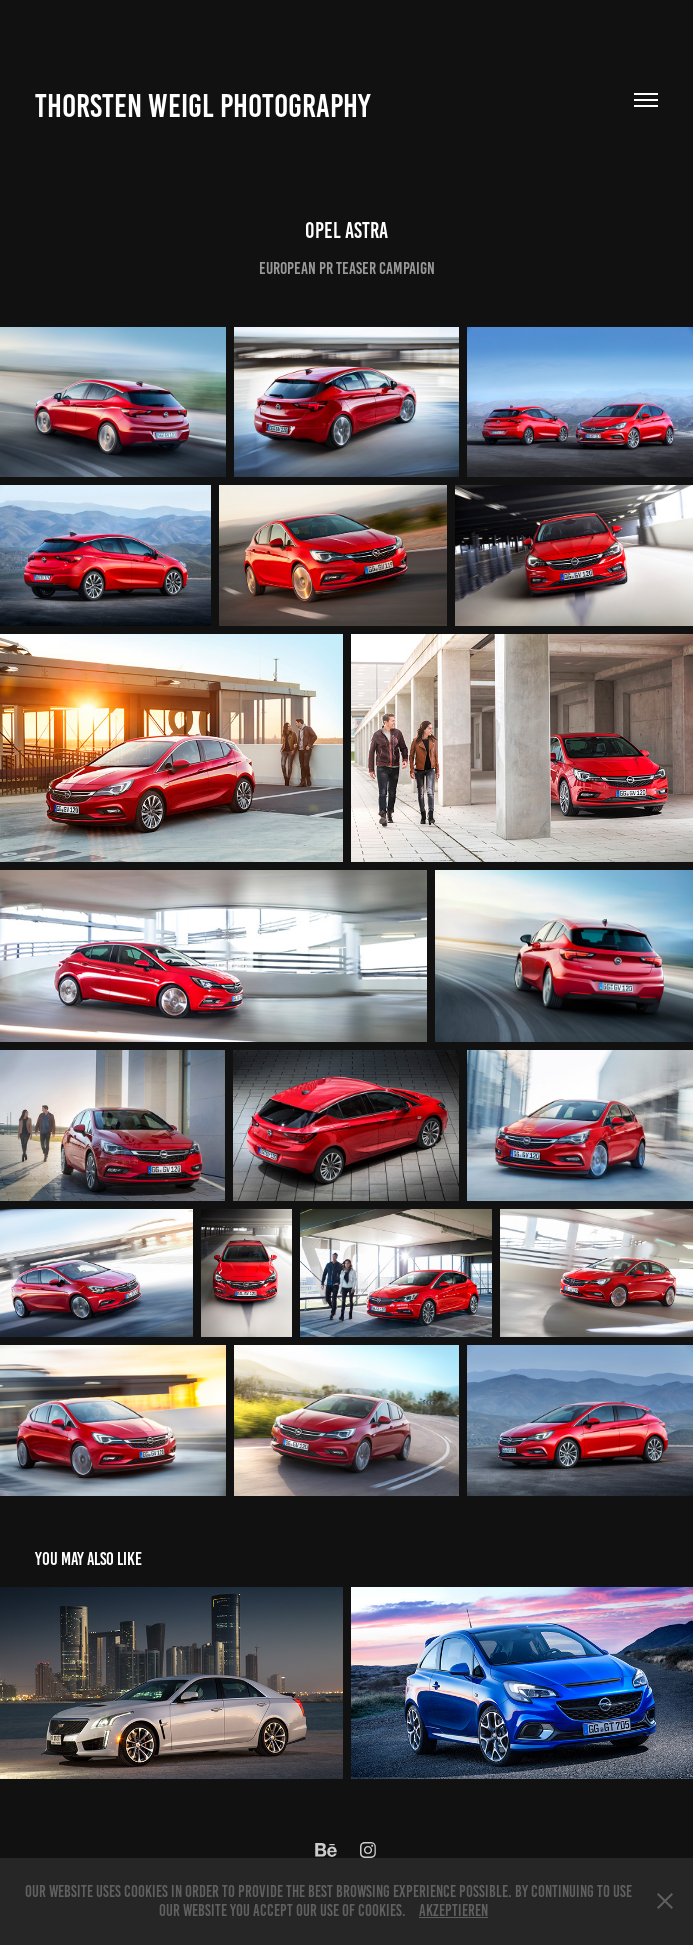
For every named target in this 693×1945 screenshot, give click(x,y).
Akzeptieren (453, 1910)
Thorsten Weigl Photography (202, 106)
